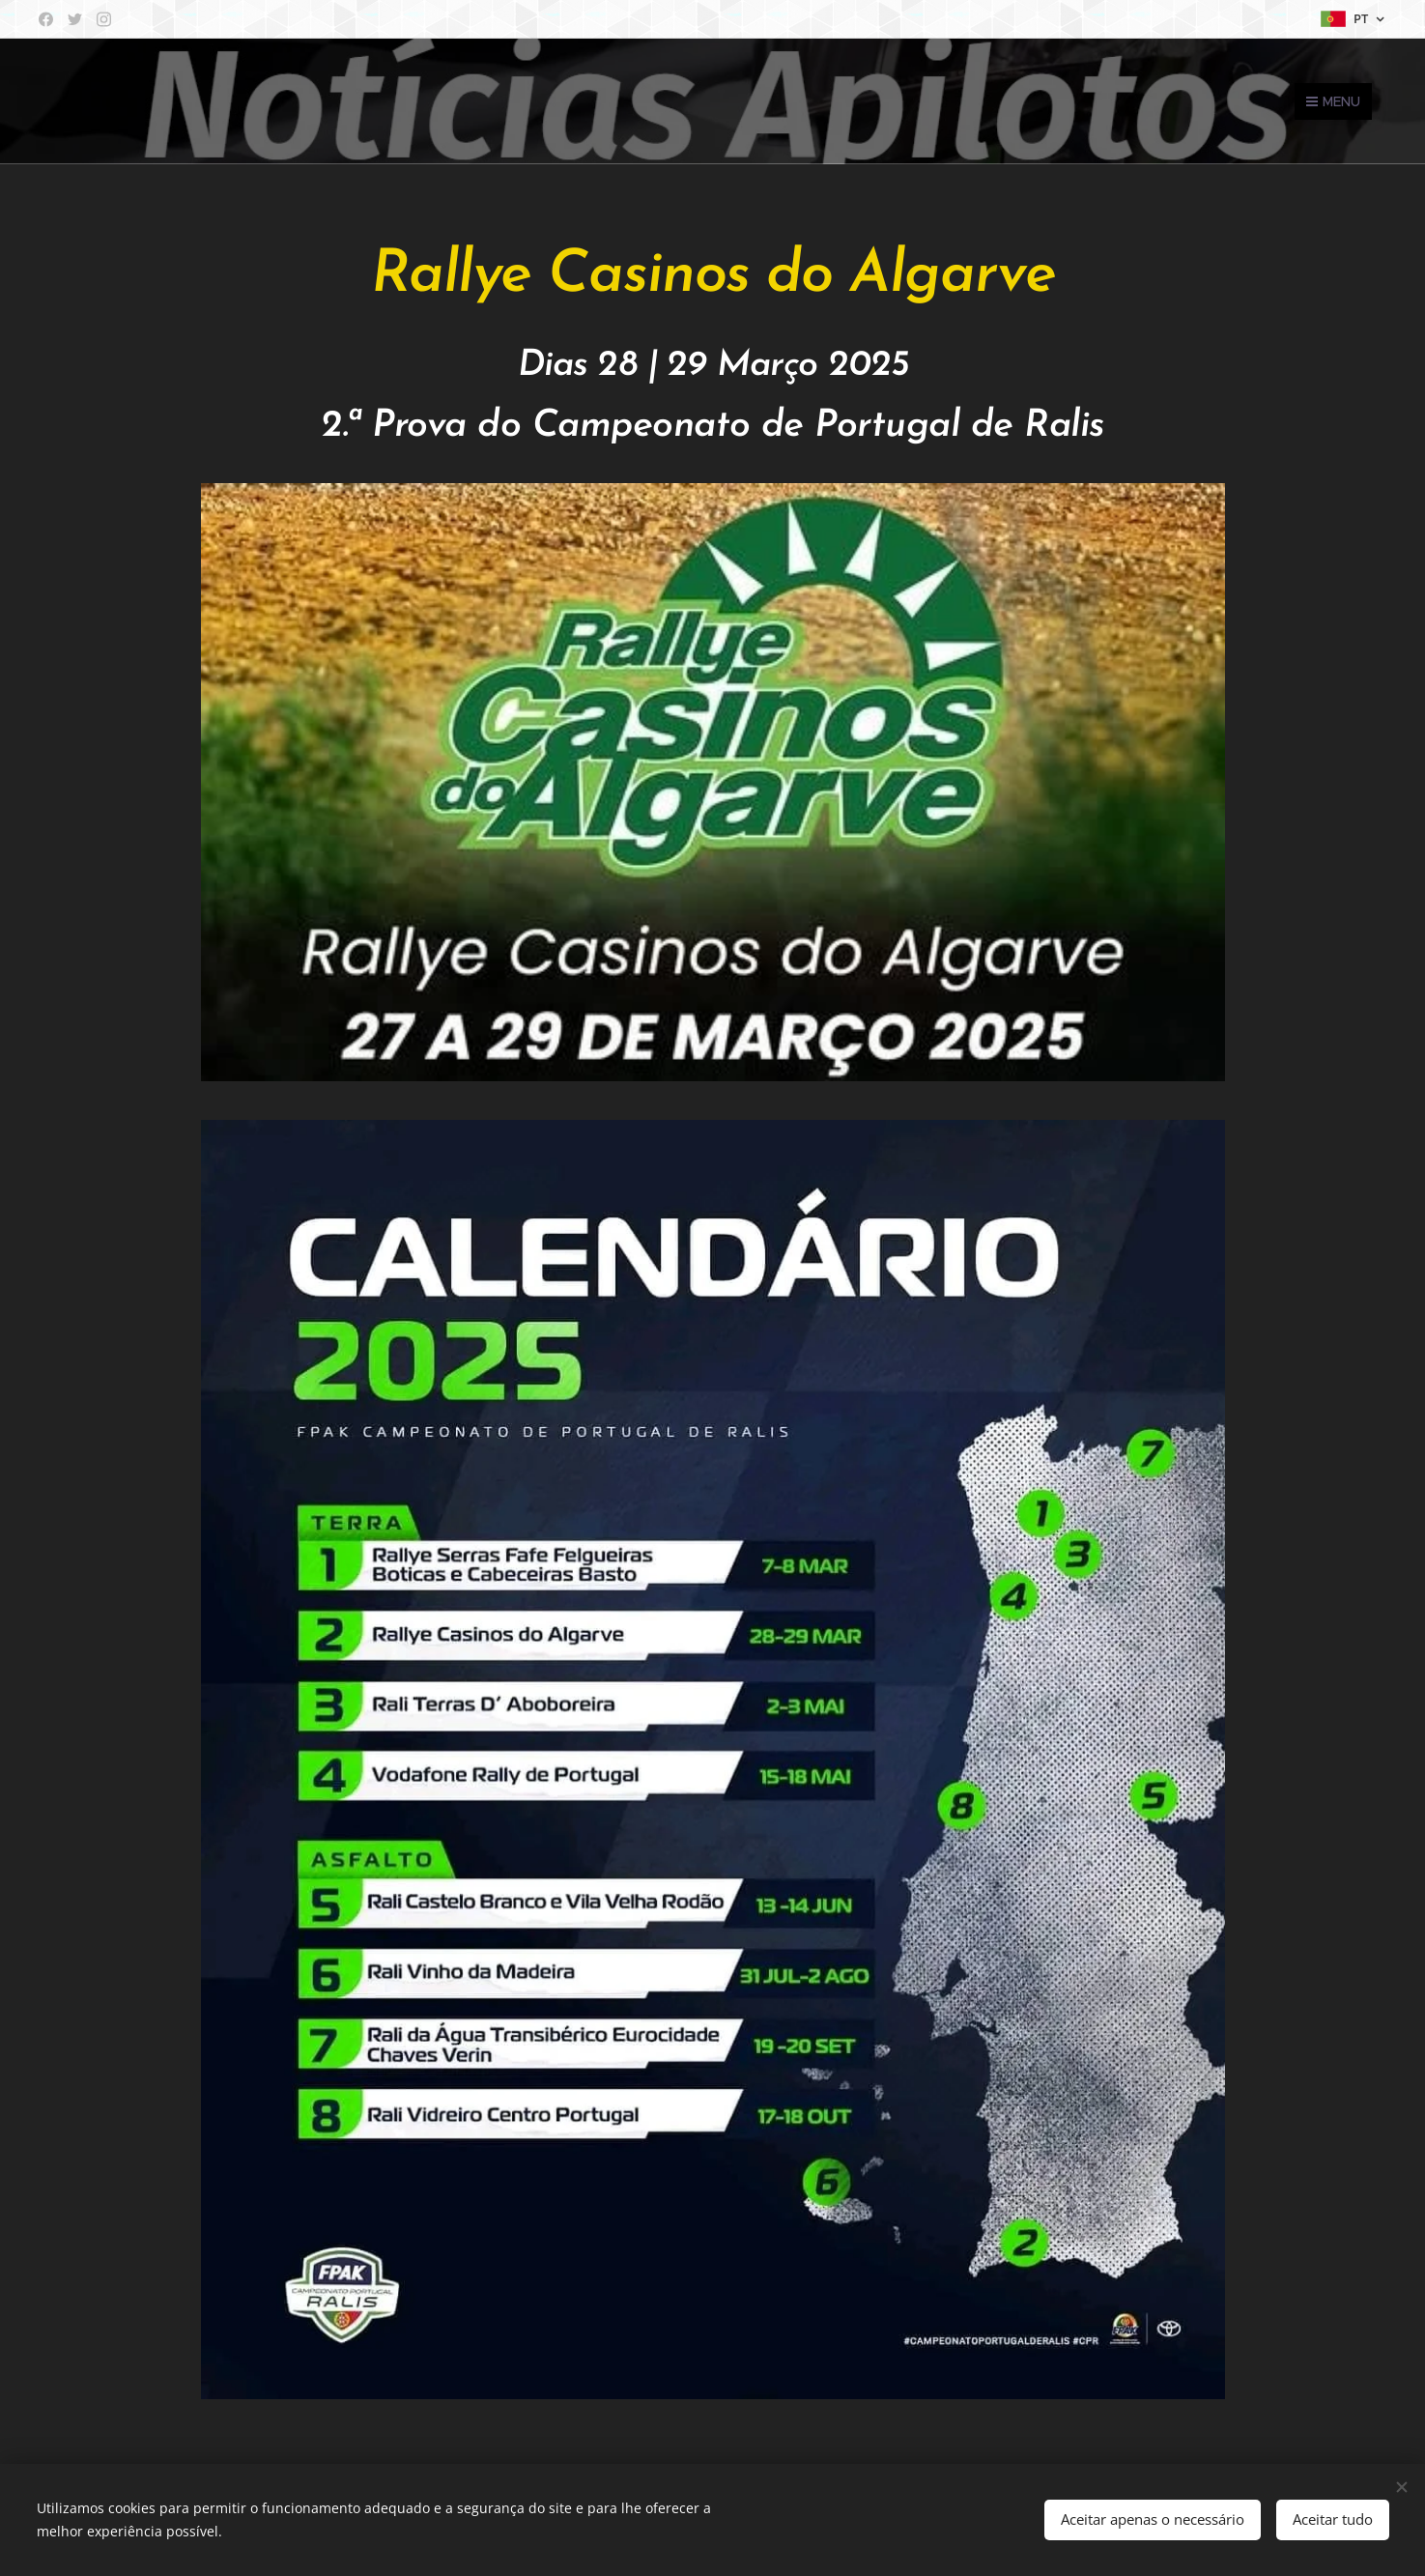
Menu (1333, 101)
